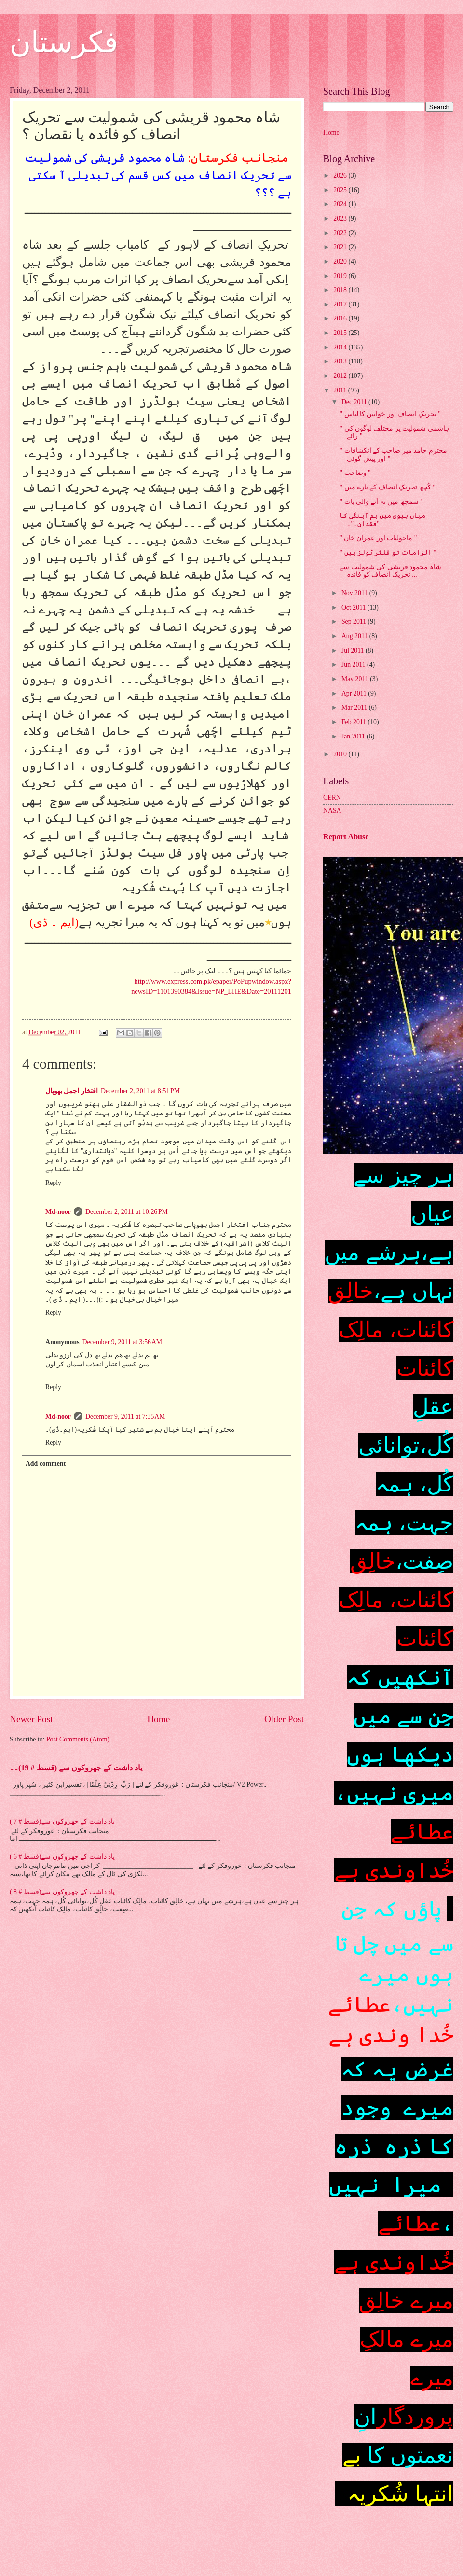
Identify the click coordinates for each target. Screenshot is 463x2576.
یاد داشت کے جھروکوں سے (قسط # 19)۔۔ (76, 1768)
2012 (340, 375)
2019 (340, 275)
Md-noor (58, 1211)
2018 (340, 289)
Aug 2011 (355, 636)
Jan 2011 (354, 736)
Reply (53, 1182)
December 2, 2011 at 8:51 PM (140, 1091)
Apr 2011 (354, 693)
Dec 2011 (354, 401)
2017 (340, 304)
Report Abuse (346, 837)
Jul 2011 (353, 650)
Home (158, 1719)
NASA (332, 810)
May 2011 (355, 678)
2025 (340, 190)
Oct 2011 (354, 607)
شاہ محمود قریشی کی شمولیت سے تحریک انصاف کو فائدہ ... (390, 571)
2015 (340, 332)
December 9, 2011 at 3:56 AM (122, 1342)
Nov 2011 (355, 593)
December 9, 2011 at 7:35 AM (125, 1416)
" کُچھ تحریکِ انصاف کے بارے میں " (387, 487)
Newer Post (31, 1719)
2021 (340, 247)
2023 (340, 218)
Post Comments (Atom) (77, 1739)
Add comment (46, 1463)
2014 (340, 347)
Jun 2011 (354, 664)
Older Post (284, 1719)
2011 (340, 390)
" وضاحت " (355, 472)
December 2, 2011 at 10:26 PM (126, 1211)
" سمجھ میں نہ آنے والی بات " (381, 501)
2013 (340, 361)
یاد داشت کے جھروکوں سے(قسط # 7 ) (62, 1821)
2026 (340, 175)
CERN (332, 797)
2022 (340, 233)
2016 (340, 318)
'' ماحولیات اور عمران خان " (378, 538)
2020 (340, 261)
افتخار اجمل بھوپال (71, 1091)
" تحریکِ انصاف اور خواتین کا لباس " (390, 414)
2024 (340, 204)
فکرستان (64, 42)
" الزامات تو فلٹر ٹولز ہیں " (388, 552)
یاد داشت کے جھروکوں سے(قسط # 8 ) (62, 1891)
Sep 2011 (354, 621)
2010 (340, 754)
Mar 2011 (355, 707)
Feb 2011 (354, 721)
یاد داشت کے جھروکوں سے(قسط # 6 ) (62, 1856)
